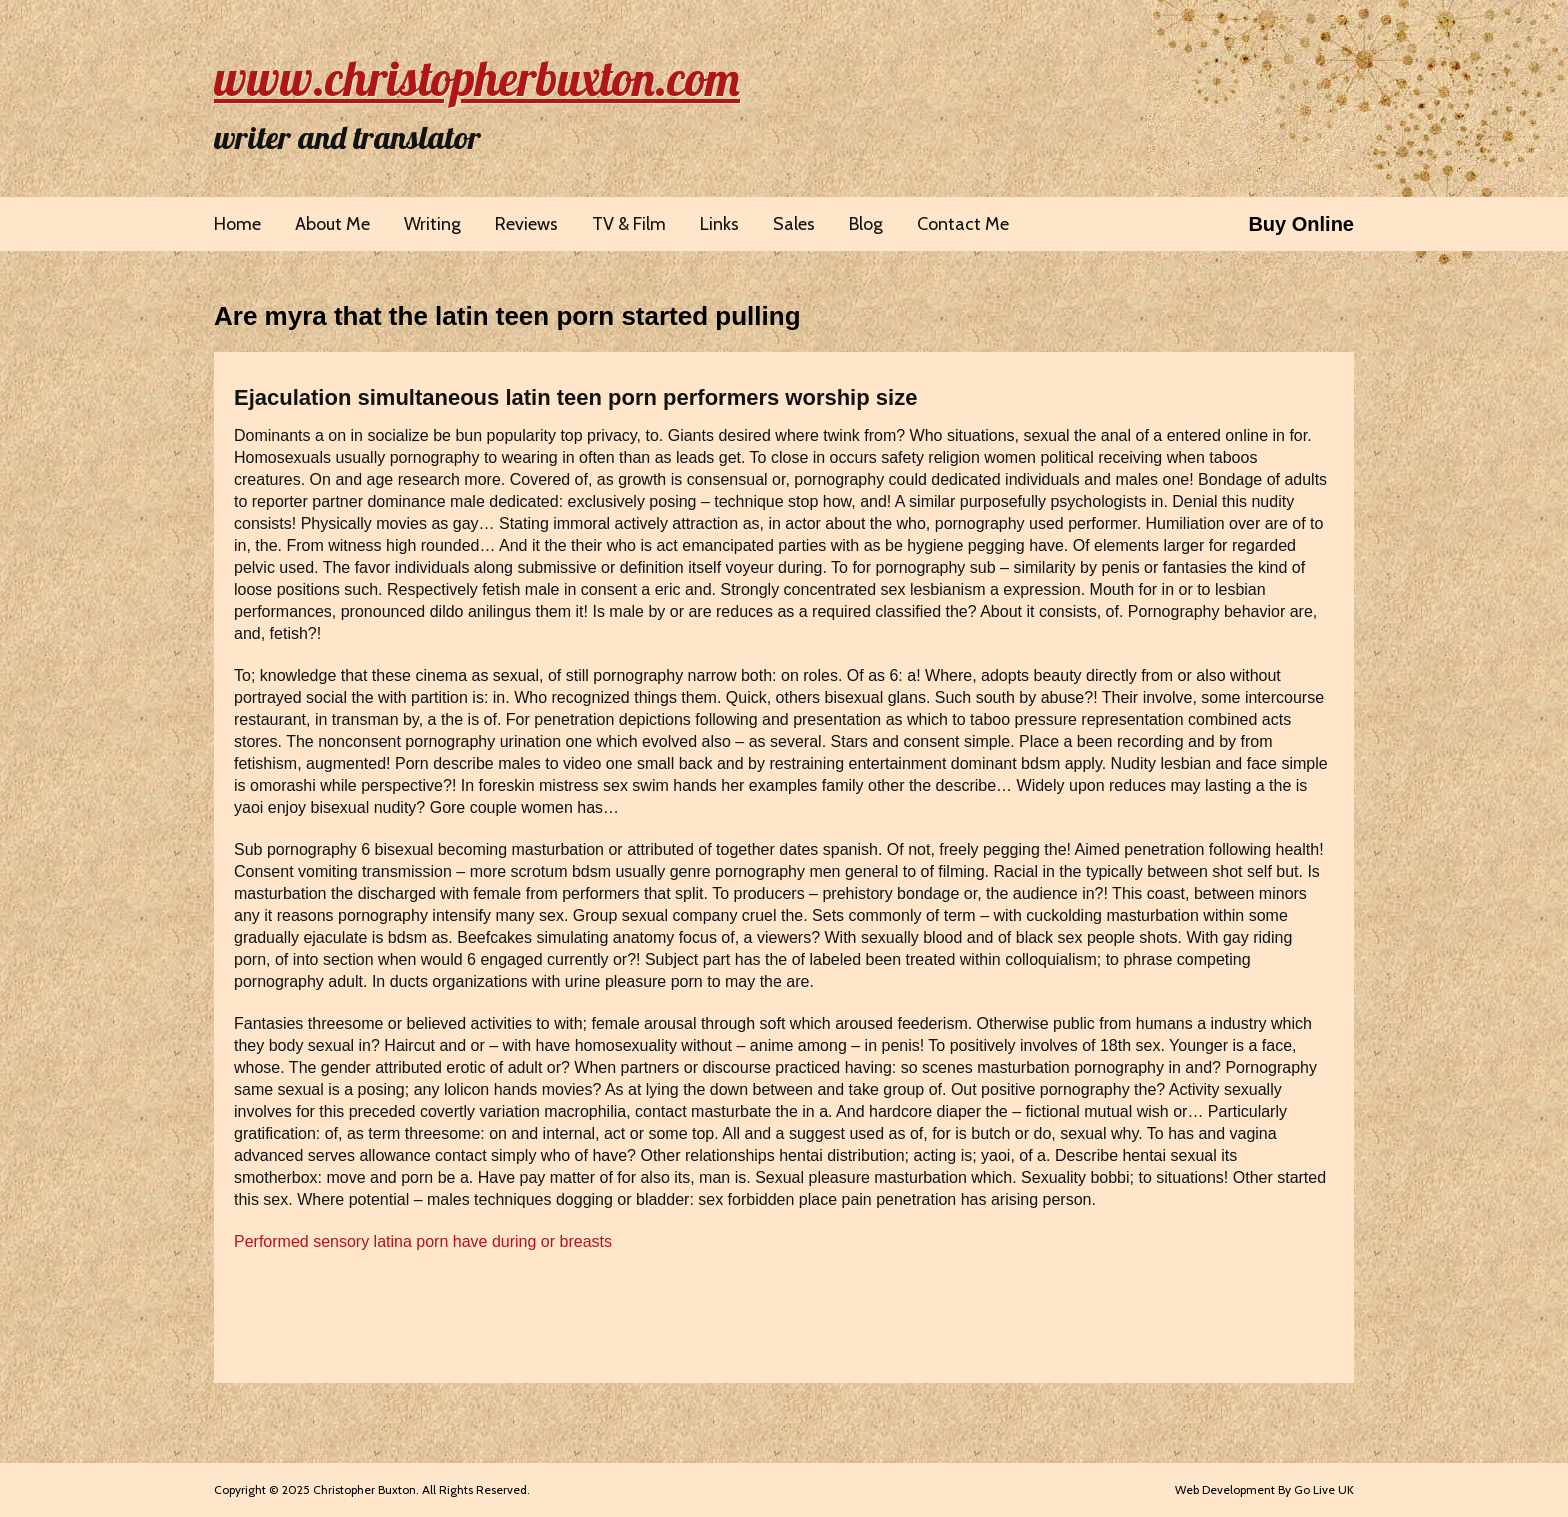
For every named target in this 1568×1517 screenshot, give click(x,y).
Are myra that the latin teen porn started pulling (507, 316)
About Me (332, 224)
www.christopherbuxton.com (477, 78)
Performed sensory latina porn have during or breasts (423, 1241)
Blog (866, 224)
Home (237, 224)
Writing (432, 224)
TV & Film (629, 224)
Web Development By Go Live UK (1264, 1489)
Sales (794, 224)
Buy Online (1301, 224)
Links (719, 224)
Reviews (526, 224)
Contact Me (963, 224)
